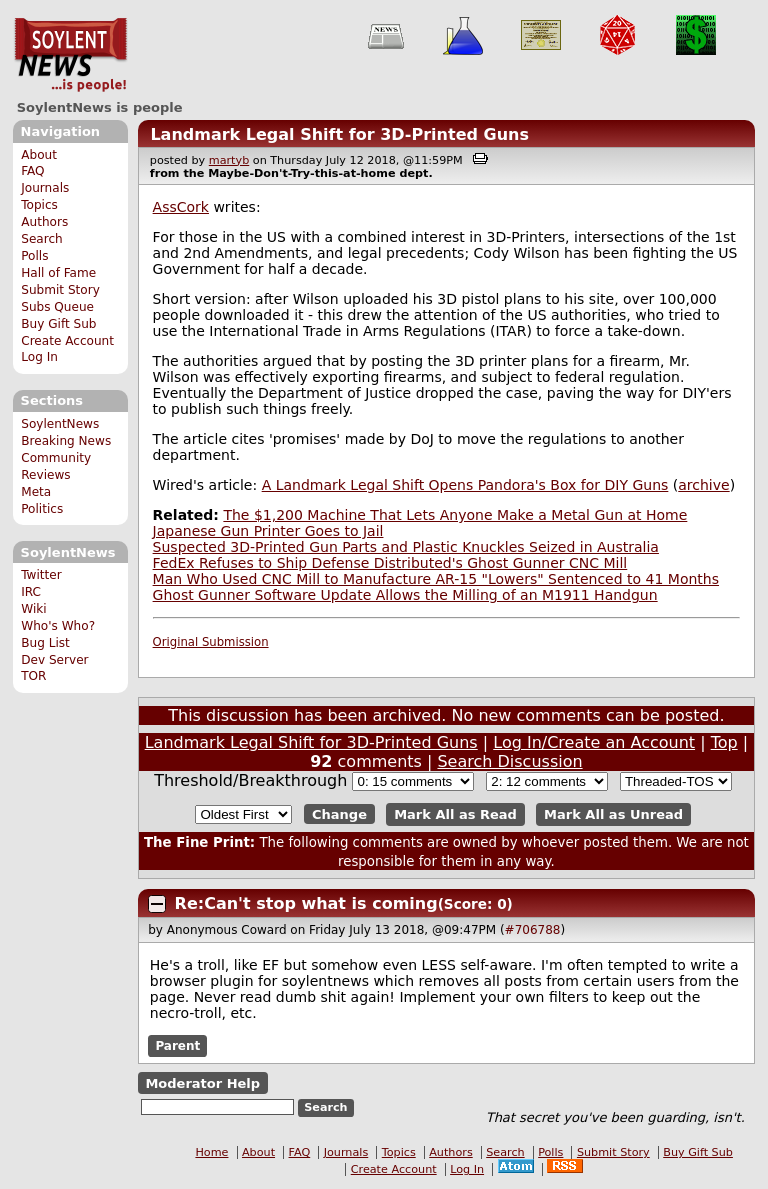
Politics (42, 509)
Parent (177, 1046)
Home (211, 1152)
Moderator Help (202, 1083)
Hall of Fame (58, 273)
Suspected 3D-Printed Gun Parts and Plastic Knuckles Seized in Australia (406, 547)
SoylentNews (70, 55)
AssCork (181, 207)
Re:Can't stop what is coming (306, 903)
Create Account (67, 341)
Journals (45, 188)
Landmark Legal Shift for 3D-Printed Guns (339, 134)
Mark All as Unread (613, 814)
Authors (44, 222)
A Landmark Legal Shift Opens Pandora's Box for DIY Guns (465, 485)
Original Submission (211, 642)
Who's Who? (58, 626)
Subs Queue (57, 307)
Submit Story (60, 290)
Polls (34, 256)
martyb (229, 160)
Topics (39, 205)
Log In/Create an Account (594, 742)
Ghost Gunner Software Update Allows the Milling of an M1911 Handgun (405, 595)
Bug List (45, 643)
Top (724, 742)
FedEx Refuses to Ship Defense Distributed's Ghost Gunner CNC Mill (390, 563)
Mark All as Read (455, 814)
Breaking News (66, 441)
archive (703, 485)
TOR (33, 676)
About (39, 155)
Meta (36, 492)
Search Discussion (509, 761)
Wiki (33, 609)
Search (42, 239)
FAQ (32, 171)
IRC (31, 592)
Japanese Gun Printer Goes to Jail (268, 531)
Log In (39, 357)
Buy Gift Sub (58, 324)
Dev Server (54, 660)
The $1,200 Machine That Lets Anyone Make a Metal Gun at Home (455, 515)
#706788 (533, 930)
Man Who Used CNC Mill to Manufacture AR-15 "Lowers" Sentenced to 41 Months (436, 579)
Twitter (41, 575)
